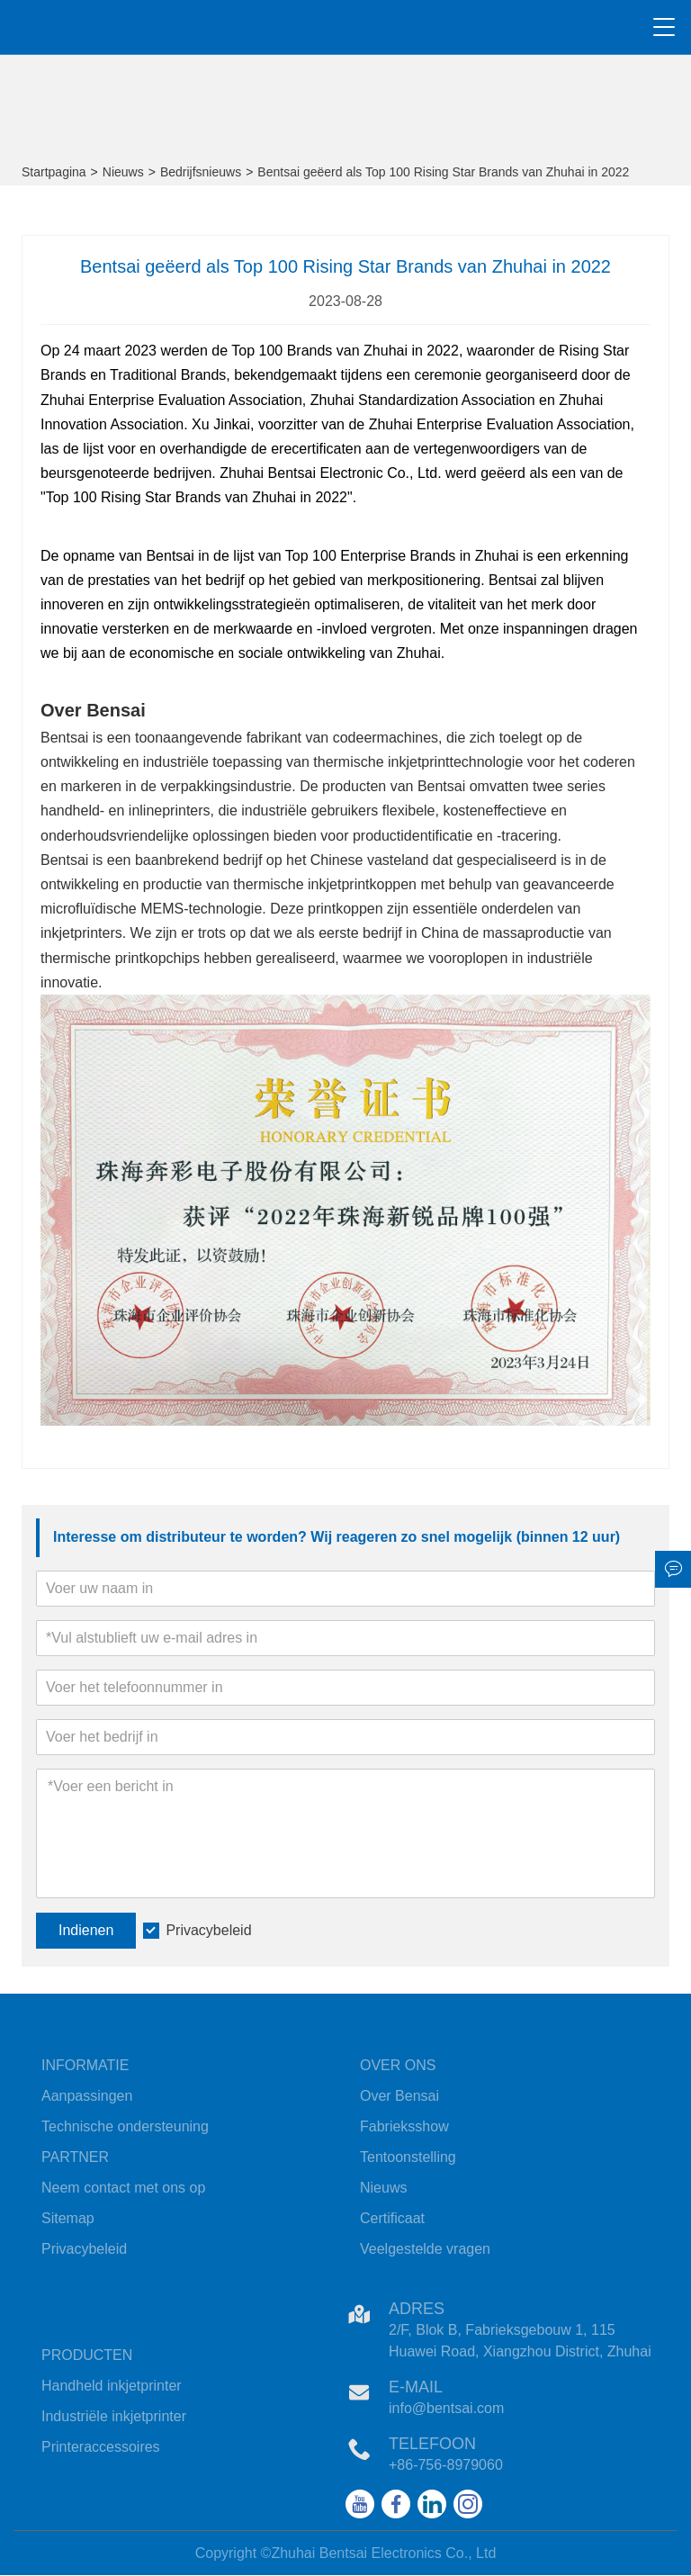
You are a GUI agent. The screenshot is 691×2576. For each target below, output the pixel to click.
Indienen (85, 1930)
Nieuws (123, 172)
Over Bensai (399, 2095)
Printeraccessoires (100, 2446)
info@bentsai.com (446, 2408)
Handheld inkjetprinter (111, 2385)
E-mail (416, 2387)
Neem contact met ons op (123, 2187)
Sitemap (67, 2218)
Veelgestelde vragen (425, 2248)
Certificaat (392, 2218)
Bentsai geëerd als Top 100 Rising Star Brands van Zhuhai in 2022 (443, 172)
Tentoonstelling (408, 2157)
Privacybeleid (208, 1930)
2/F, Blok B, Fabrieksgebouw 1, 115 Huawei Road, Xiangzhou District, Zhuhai (520, 2340)
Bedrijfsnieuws (200, 172)
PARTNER (75, 2157)
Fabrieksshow (404, 2126)
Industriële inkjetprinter (113, 2416)
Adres (416, 2309)
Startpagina (54, 172)
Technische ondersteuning (125, 2126)
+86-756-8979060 (446, 2464)
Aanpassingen (86, 2095)
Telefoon (432, 2444)
